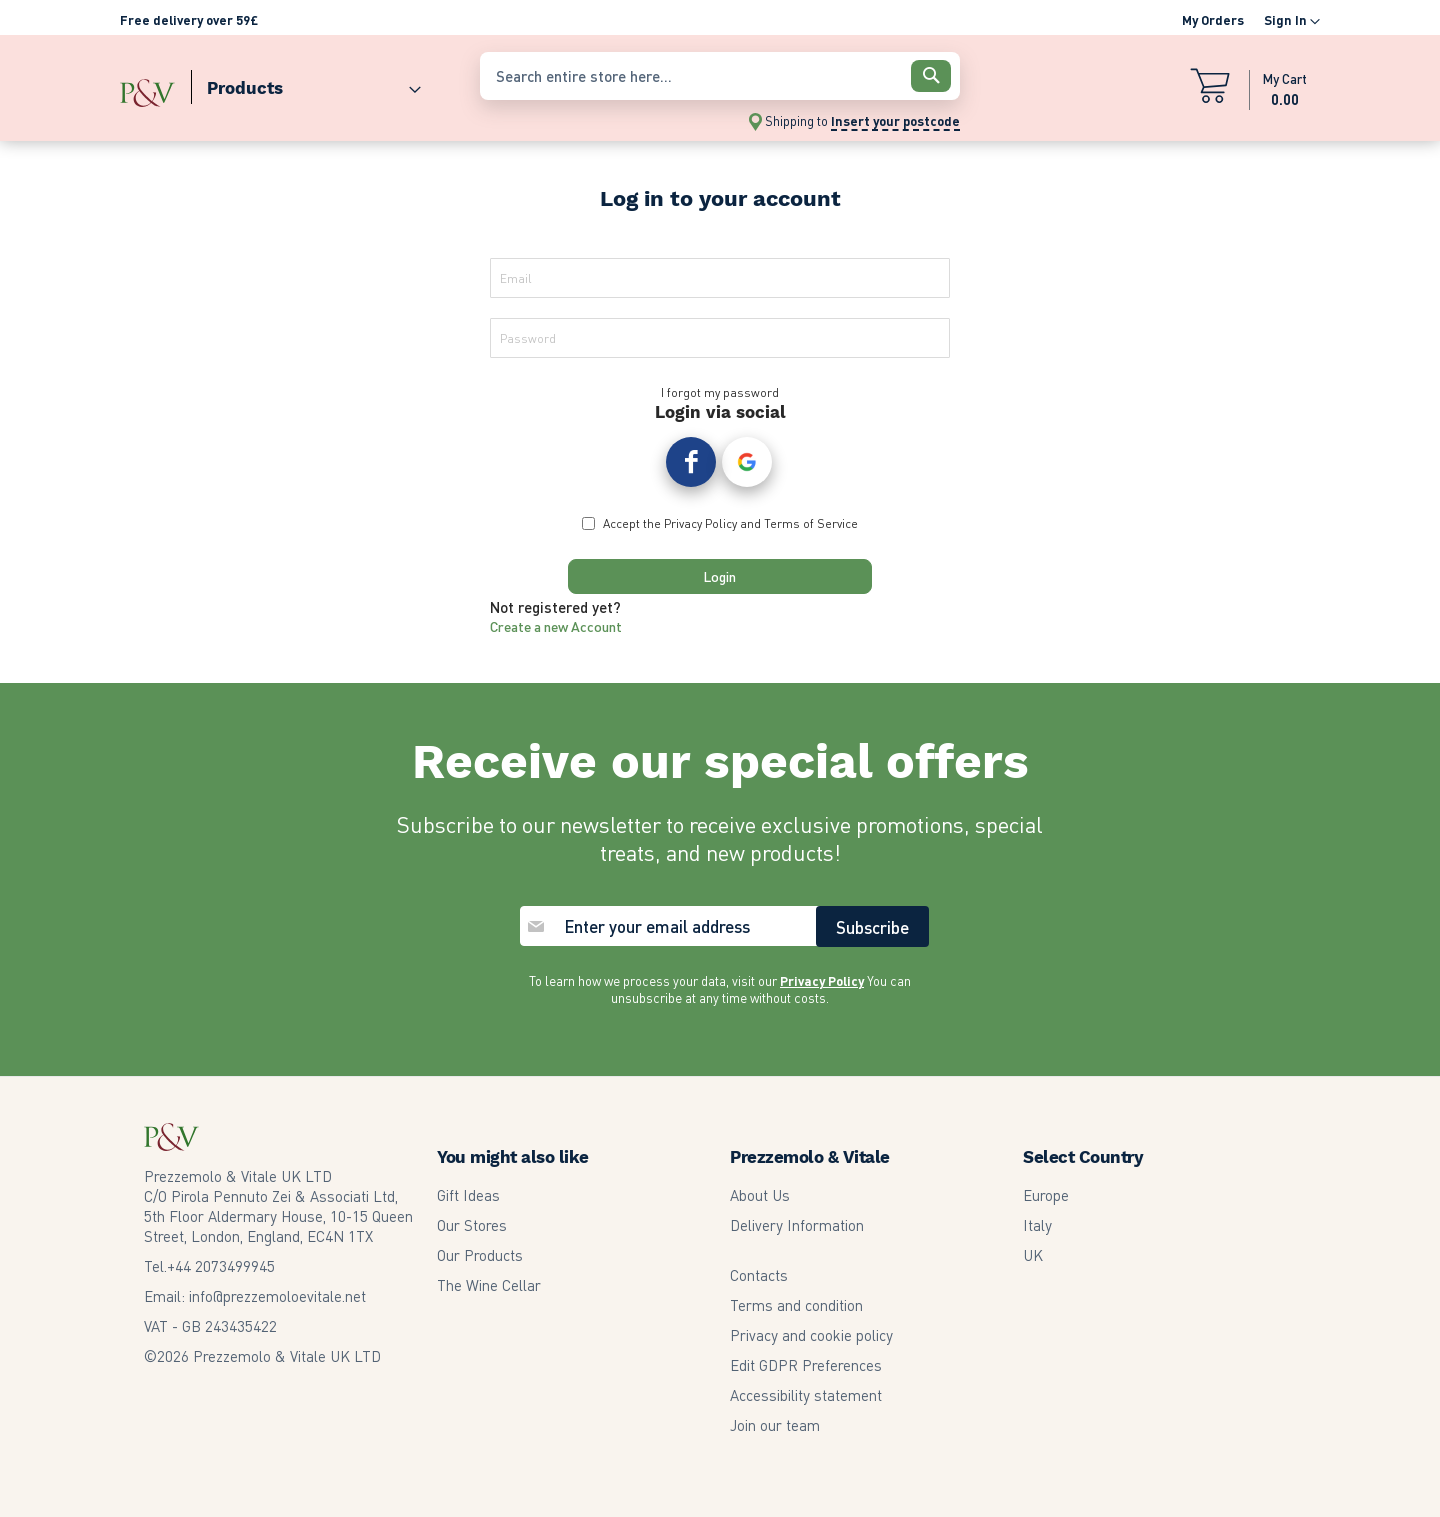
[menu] (290, 83)
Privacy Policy (700, 531)
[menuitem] (306, 83)
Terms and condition (796, 1305)
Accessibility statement (806, 1395)
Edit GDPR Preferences (806, 1365)
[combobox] (720, 76)
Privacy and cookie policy (811, 1335)
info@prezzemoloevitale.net (277, 1296)
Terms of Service (811, 531)
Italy (1037, 1225)
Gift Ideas (468, 1195)
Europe (1046, 1195)
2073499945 (221, 1266)
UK (1033, 1255)
